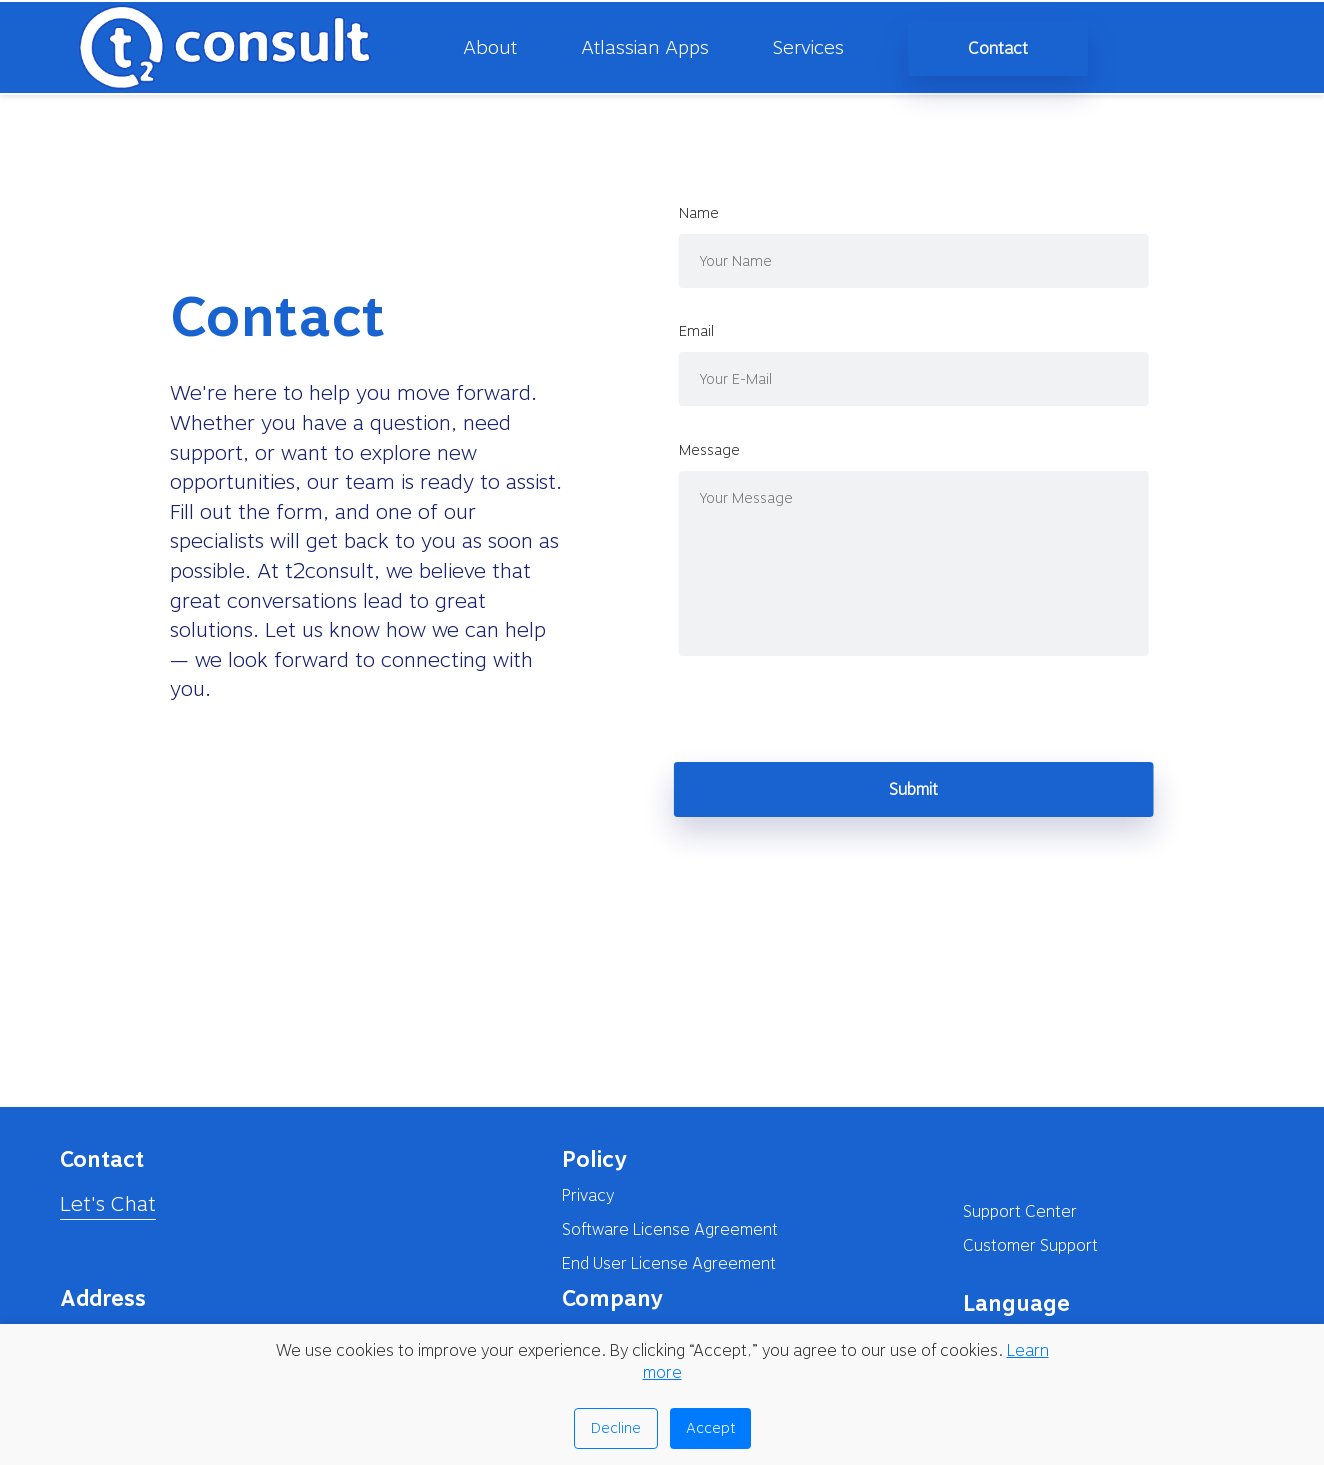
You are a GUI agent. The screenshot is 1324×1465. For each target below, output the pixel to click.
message (729, 450)
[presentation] (846, 713)
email (716, 331)
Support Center (1020, 1211)
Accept (710, 1428)
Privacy (588, 1195)
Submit (934, 789)
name (719, 213)
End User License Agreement (669, 1263)
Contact (998, 48)
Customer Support (1030, 1245)
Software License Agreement (670, 1229)
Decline (616, 1428)
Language (1016, 1303)
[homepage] (206, 47)
